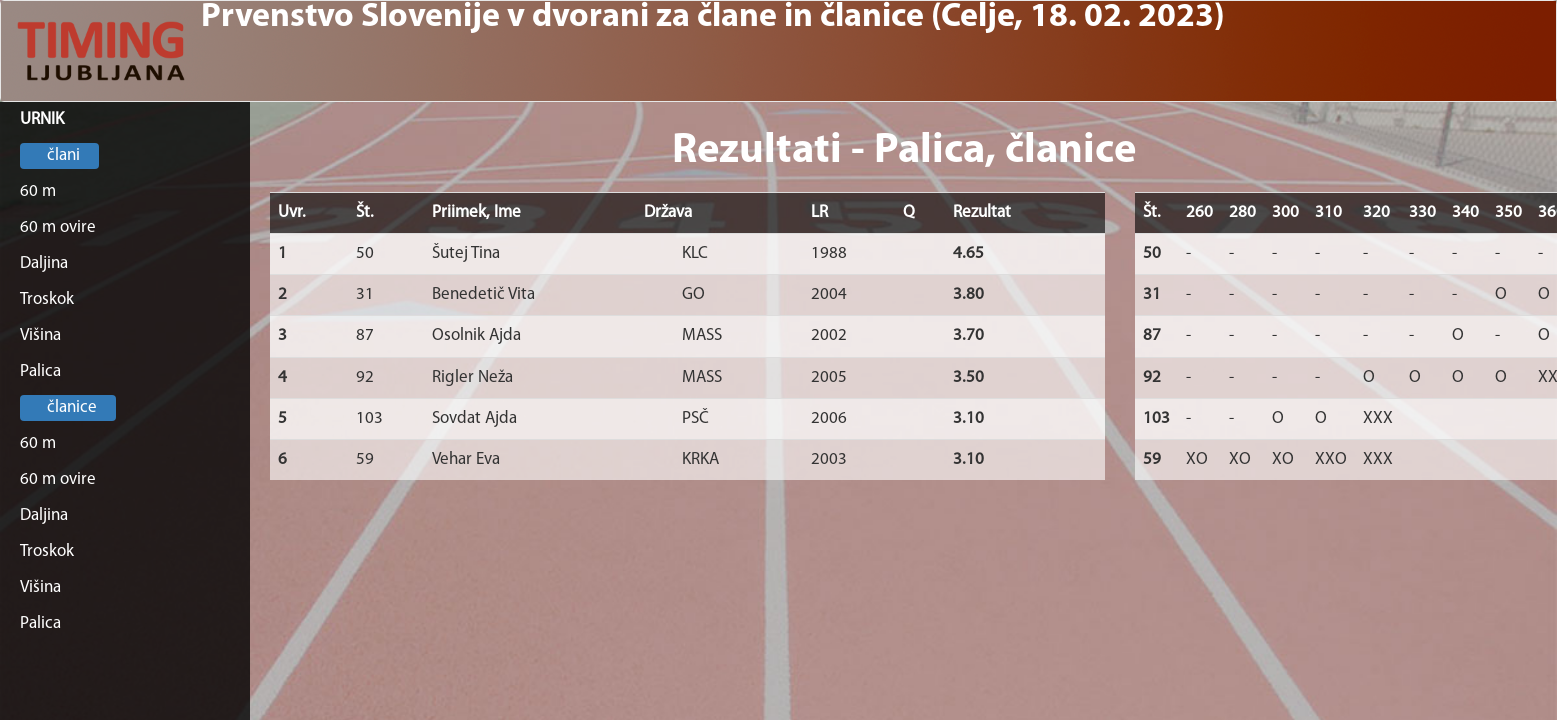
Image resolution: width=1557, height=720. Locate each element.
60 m (38, 191)
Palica (40, 371)
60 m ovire (58, 227)
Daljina (44, 263)
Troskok (47, 299)
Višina (40, 335)
